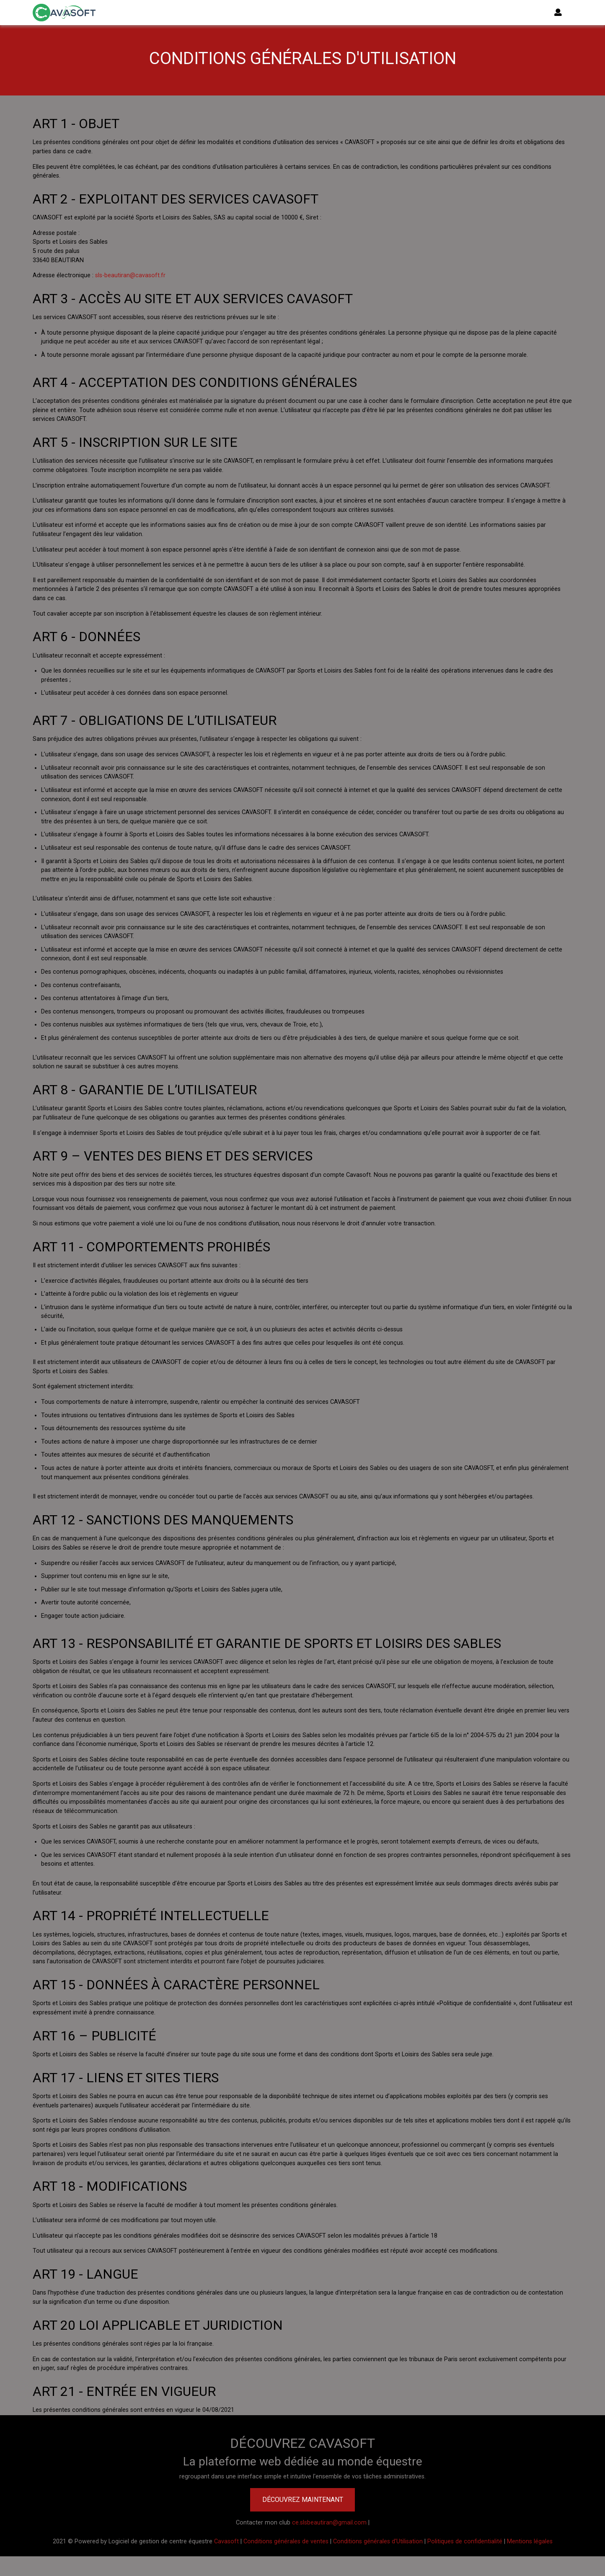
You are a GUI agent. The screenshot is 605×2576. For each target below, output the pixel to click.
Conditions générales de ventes (285, 2541)
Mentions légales (530, 2541)
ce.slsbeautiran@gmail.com (329, 2522)
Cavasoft (226, 2541)
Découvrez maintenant (302, 2500)
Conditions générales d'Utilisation (378, 2541)
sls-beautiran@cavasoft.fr (130, 275)
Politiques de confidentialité (464, 2541)
